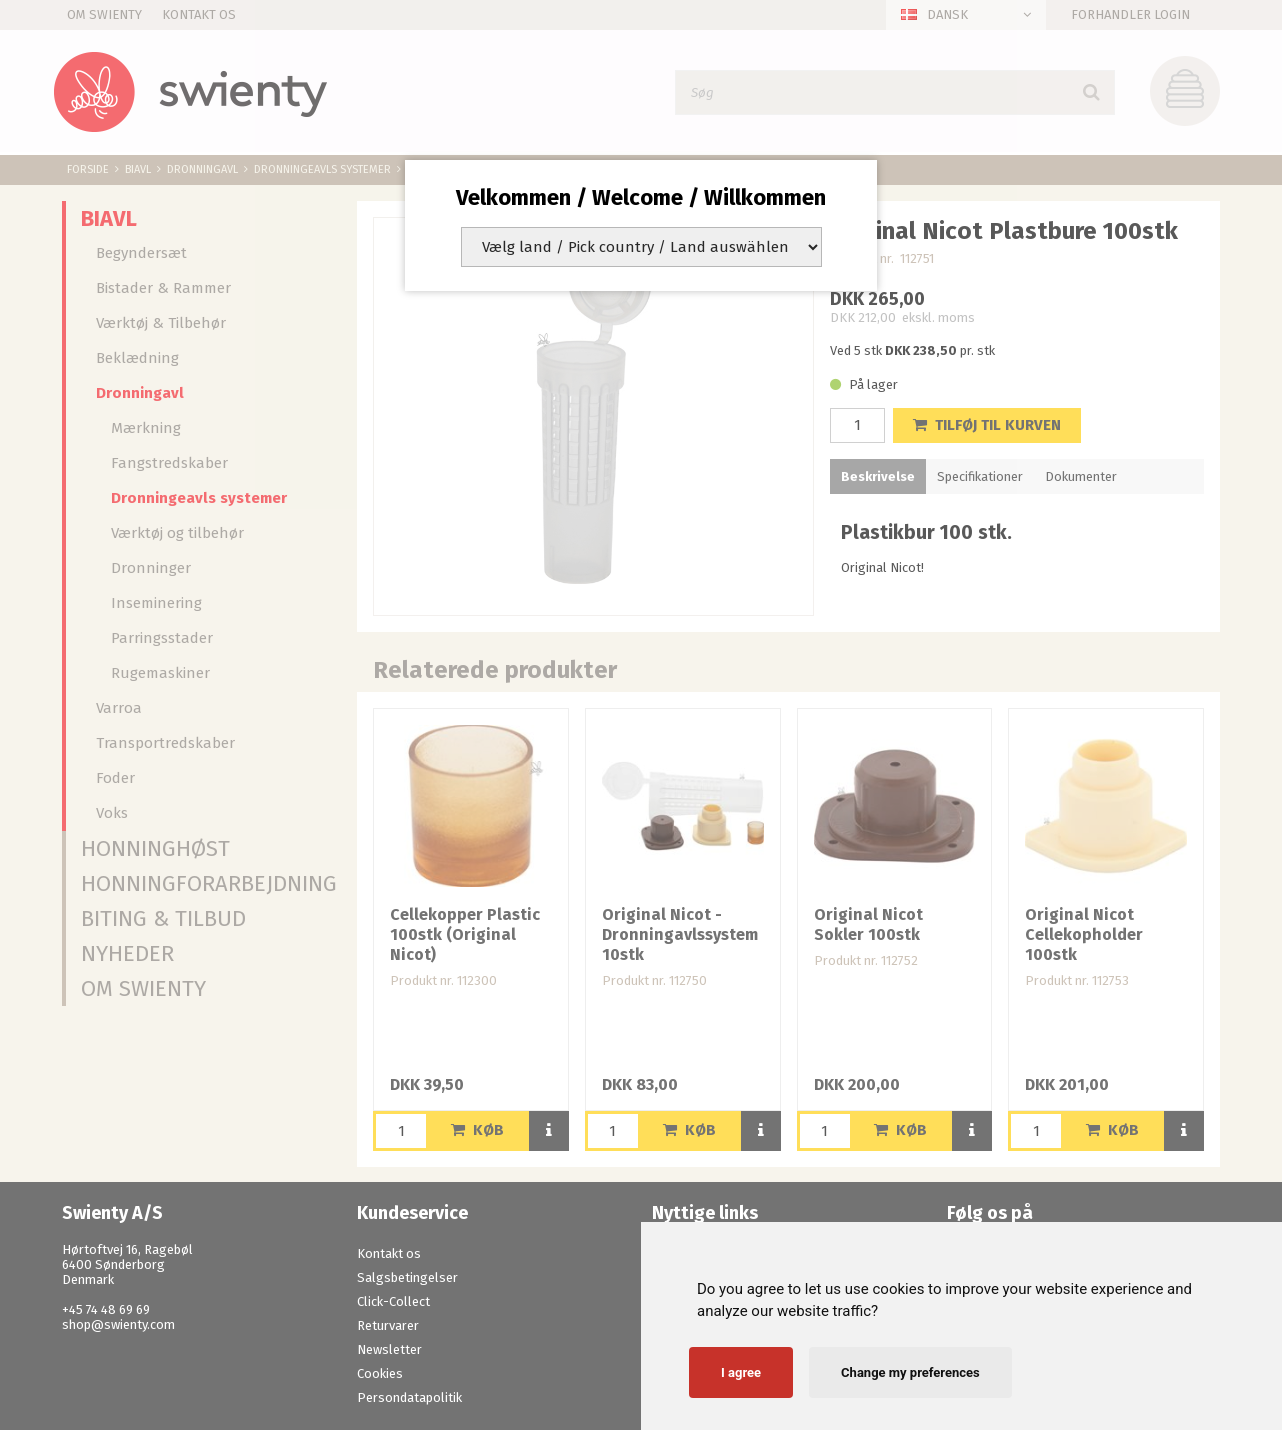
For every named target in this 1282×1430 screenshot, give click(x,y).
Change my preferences (910, 1372)
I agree (741, 1372)
